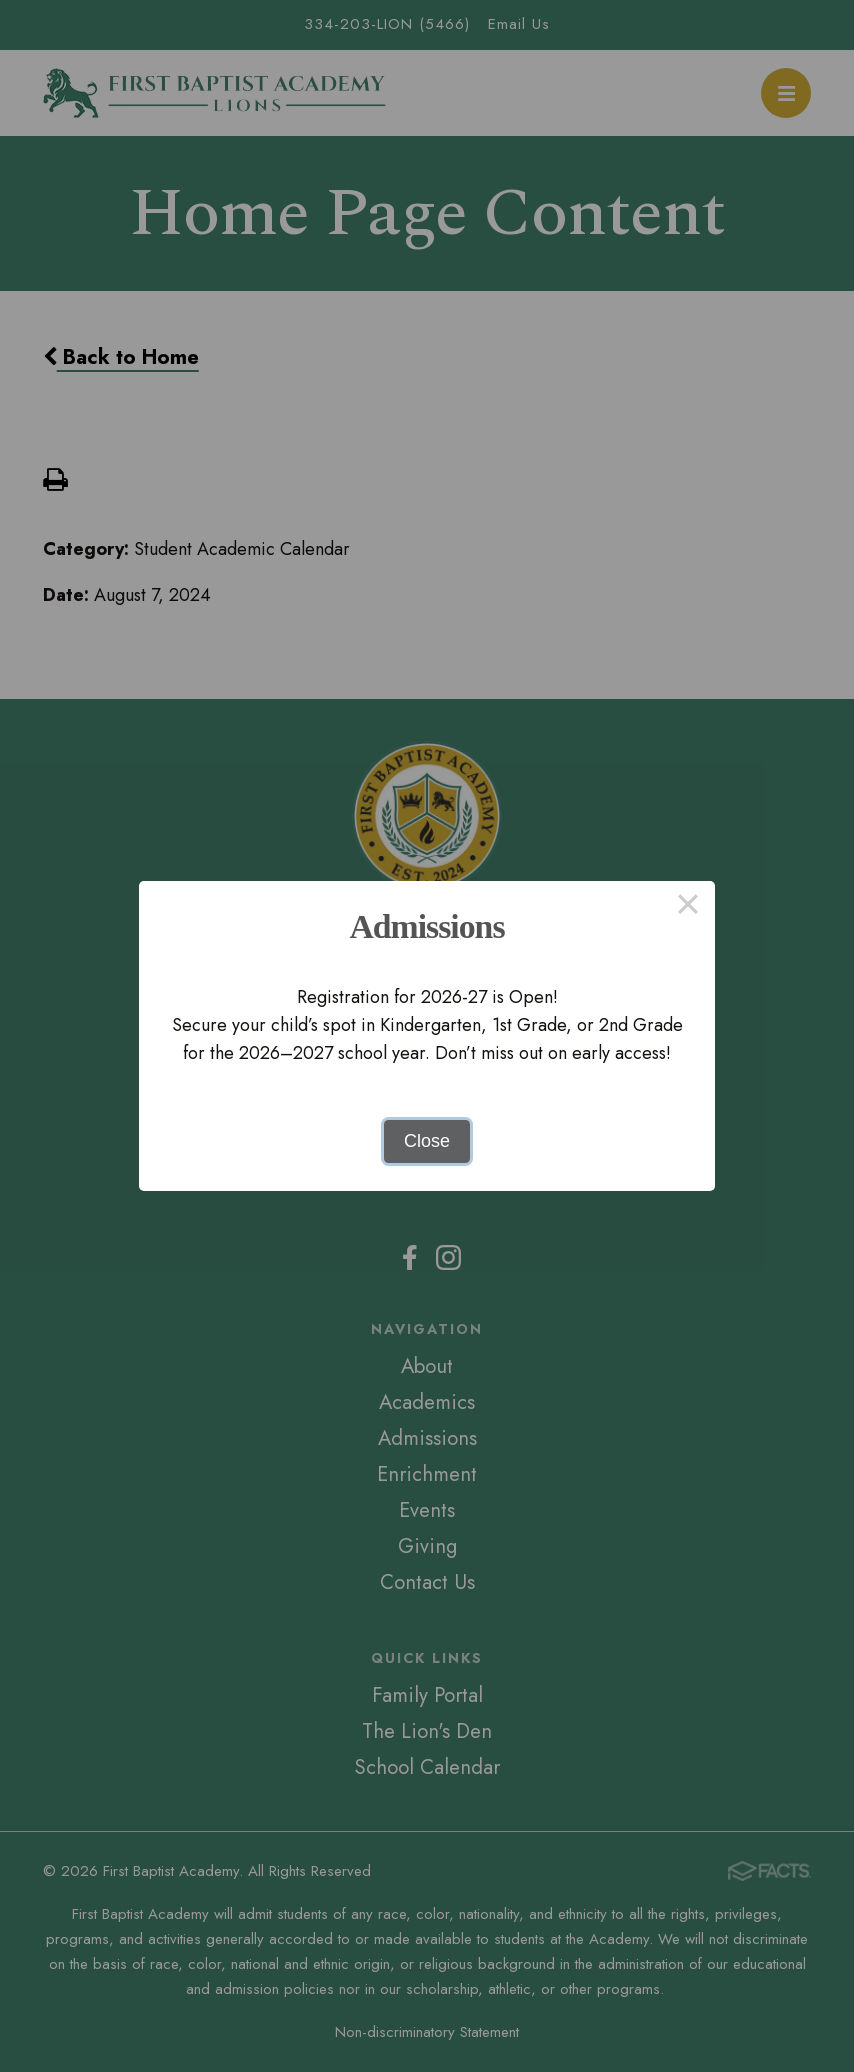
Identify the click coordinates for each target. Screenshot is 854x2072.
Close (427, 1141)
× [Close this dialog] (687, 908)
